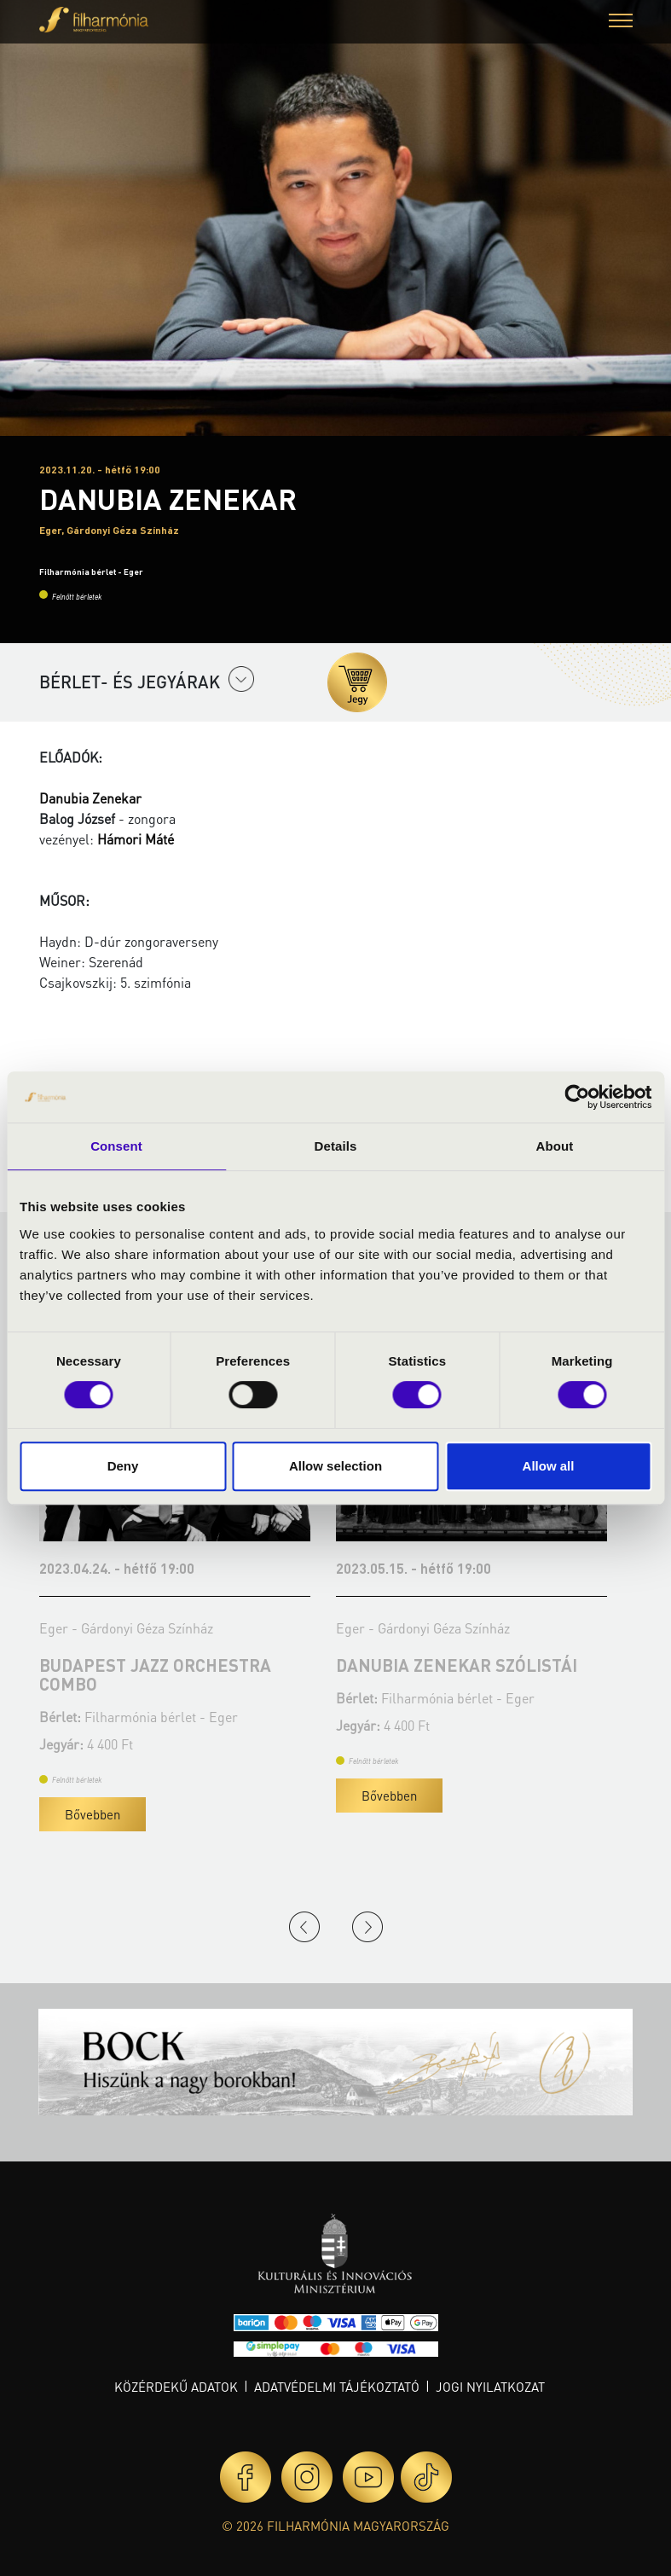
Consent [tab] (116, 1146)
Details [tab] (336, 1146)
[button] (621, 23)
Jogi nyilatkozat (490, 2386)
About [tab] (555, 1146)
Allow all (549, 1466)
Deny (123, 1466)
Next (367, 1927)
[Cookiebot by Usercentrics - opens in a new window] (576, 1097)
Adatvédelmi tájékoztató (336, 2386)
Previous (304, 1927)
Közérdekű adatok (176, 2386)
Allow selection (335, 1466)
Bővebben (99, 1814)
